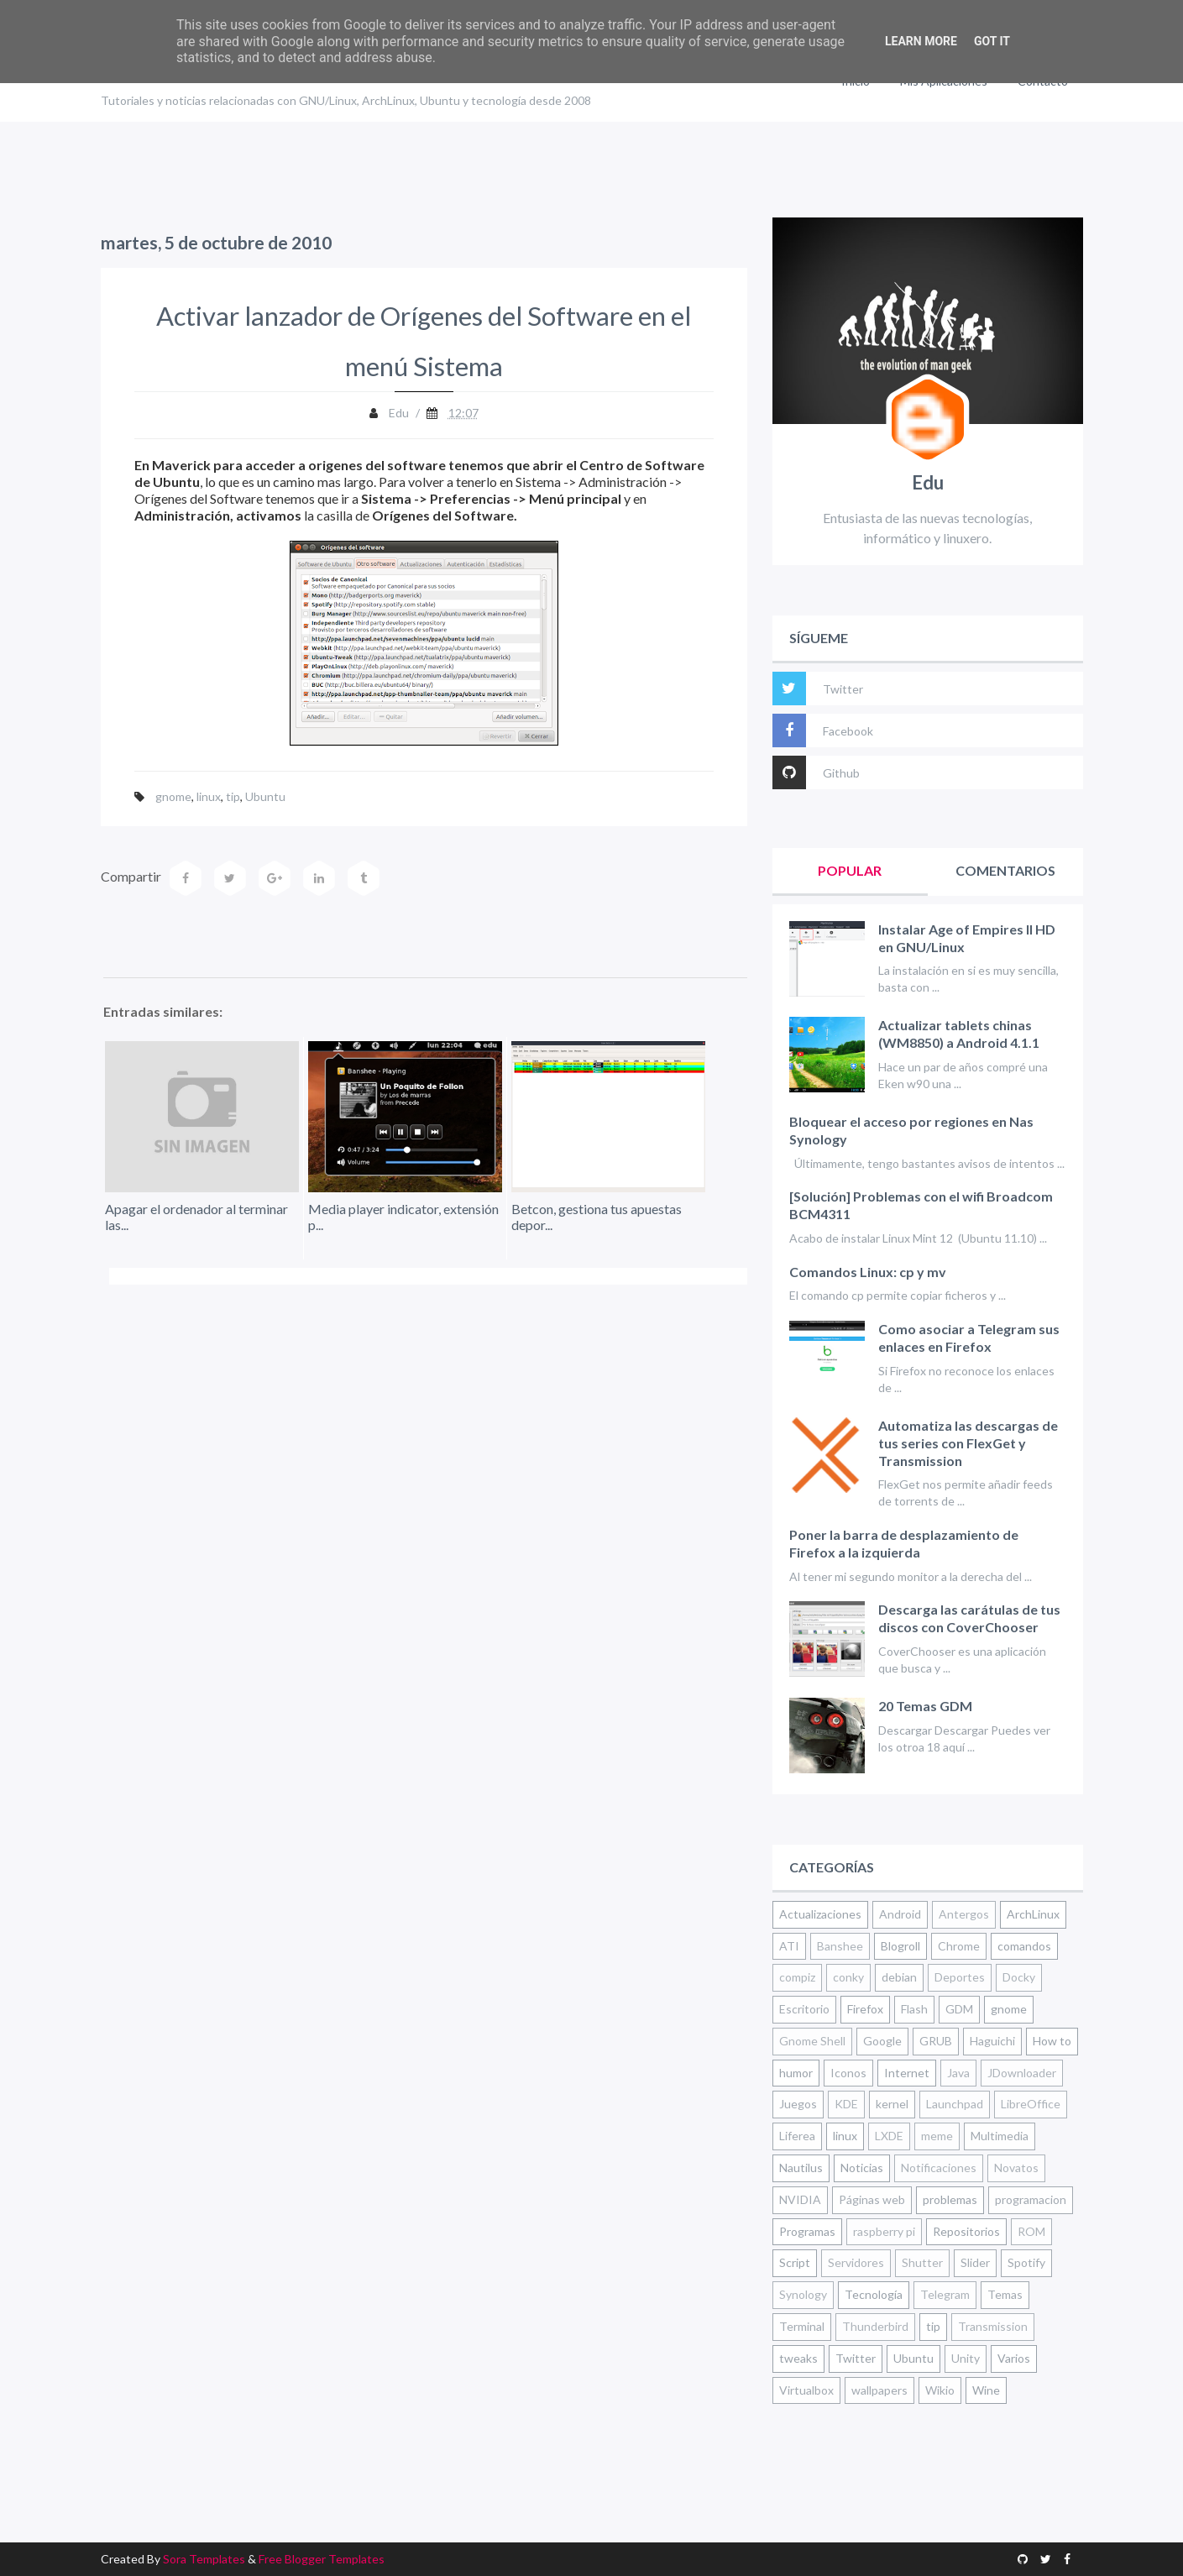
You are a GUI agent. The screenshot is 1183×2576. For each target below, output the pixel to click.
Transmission (993, 2326)
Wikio (940, 2390)
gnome (173, 796)
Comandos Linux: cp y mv (867, 1272)
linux (208, 796)
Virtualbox (806, 2390)
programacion (1030, 2199)
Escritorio (804, 2009)
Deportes (959, 1977)
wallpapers (879, 2390)
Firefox (865, 2009)
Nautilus (801, 2167)
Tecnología (874, 2294)
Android (900, 1914)
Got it (992, 41)
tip (233, 796)
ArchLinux (1033, 1914)
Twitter (817, 688)
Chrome (959, 1946)
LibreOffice (1030, 2104)
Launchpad (954, 2104)
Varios (1013, 2358)
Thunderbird (875, 2326)
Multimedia (1000, 2135)
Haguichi (992, 2041)
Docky (1018, 1977)
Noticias (861, 2167)
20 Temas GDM (925, 1706)
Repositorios (966, 2231)
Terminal (801, 2326)
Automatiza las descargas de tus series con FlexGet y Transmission (968, 1443)
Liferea (797, 2135)
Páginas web (872, 2199)
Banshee (840, 1946)
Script (794, 2262)
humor (796, 2073)
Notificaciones (938, 2167)
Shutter (922, 2262)
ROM (1031, 2231)
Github (816, 772)
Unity (965, 2358)
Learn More (921, 41)
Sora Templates (204, 2559)
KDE (846, 2104)
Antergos (964, 1914)
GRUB (935, 2041)
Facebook (822, 730)
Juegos (798, 2104)
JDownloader (1021, 2073)
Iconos (848, 2073)
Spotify (1026, 2262)
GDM (959, 2009)
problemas (950, 2199)
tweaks (798, 2358)
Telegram (945, 2294)
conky (848, 1977)
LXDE (889, 2135)
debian (899, 1977)
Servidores (856, 2262)
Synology (803, 2294)
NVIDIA (800, 2199)
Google (882, 2041)
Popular (850, 870)
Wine (986, 2390)
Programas (807, 2231)
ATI (789, 1946)
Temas (1005, 2294)
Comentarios (1005, 870)
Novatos (1016, 2167)
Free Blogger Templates (322, 2559)
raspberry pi (884, 2231)
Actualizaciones (820, 1914)
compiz (797, 1977)
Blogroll (900, 1946)
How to (1052, 2041)
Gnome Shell (812, 2041)
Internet (906, 2073)
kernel (892, 2104)
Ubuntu (265, 796)
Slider (975, 2262)
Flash (914, 2009)
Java (958, 2073)
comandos (1024, 1946)
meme (937, 2135)
